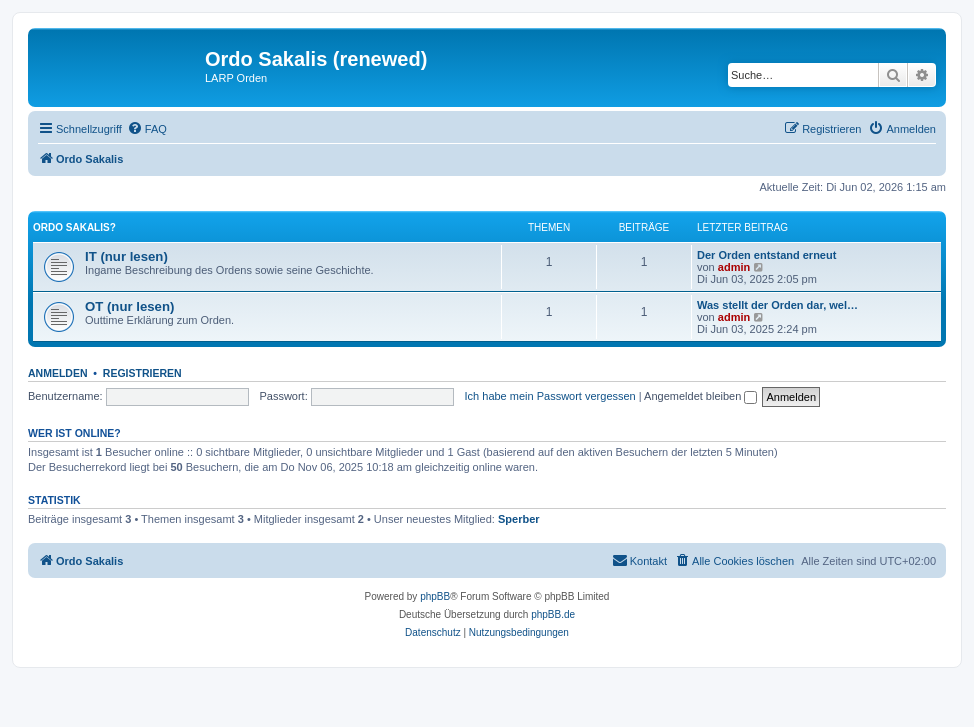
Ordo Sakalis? (74, 227)
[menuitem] (147, 129)
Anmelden (58, 373)
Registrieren (142, 373)
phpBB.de (553, 614)
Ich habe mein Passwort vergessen (550, 396)
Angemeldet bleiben (700, 396)
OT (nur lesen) (129, 306)
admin (734, 267)
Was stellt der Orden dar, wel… (777, 305)
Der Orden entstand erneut (766, 255)
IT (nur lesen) (126, 256)
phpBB (435, 596)
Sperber (519, 519)
